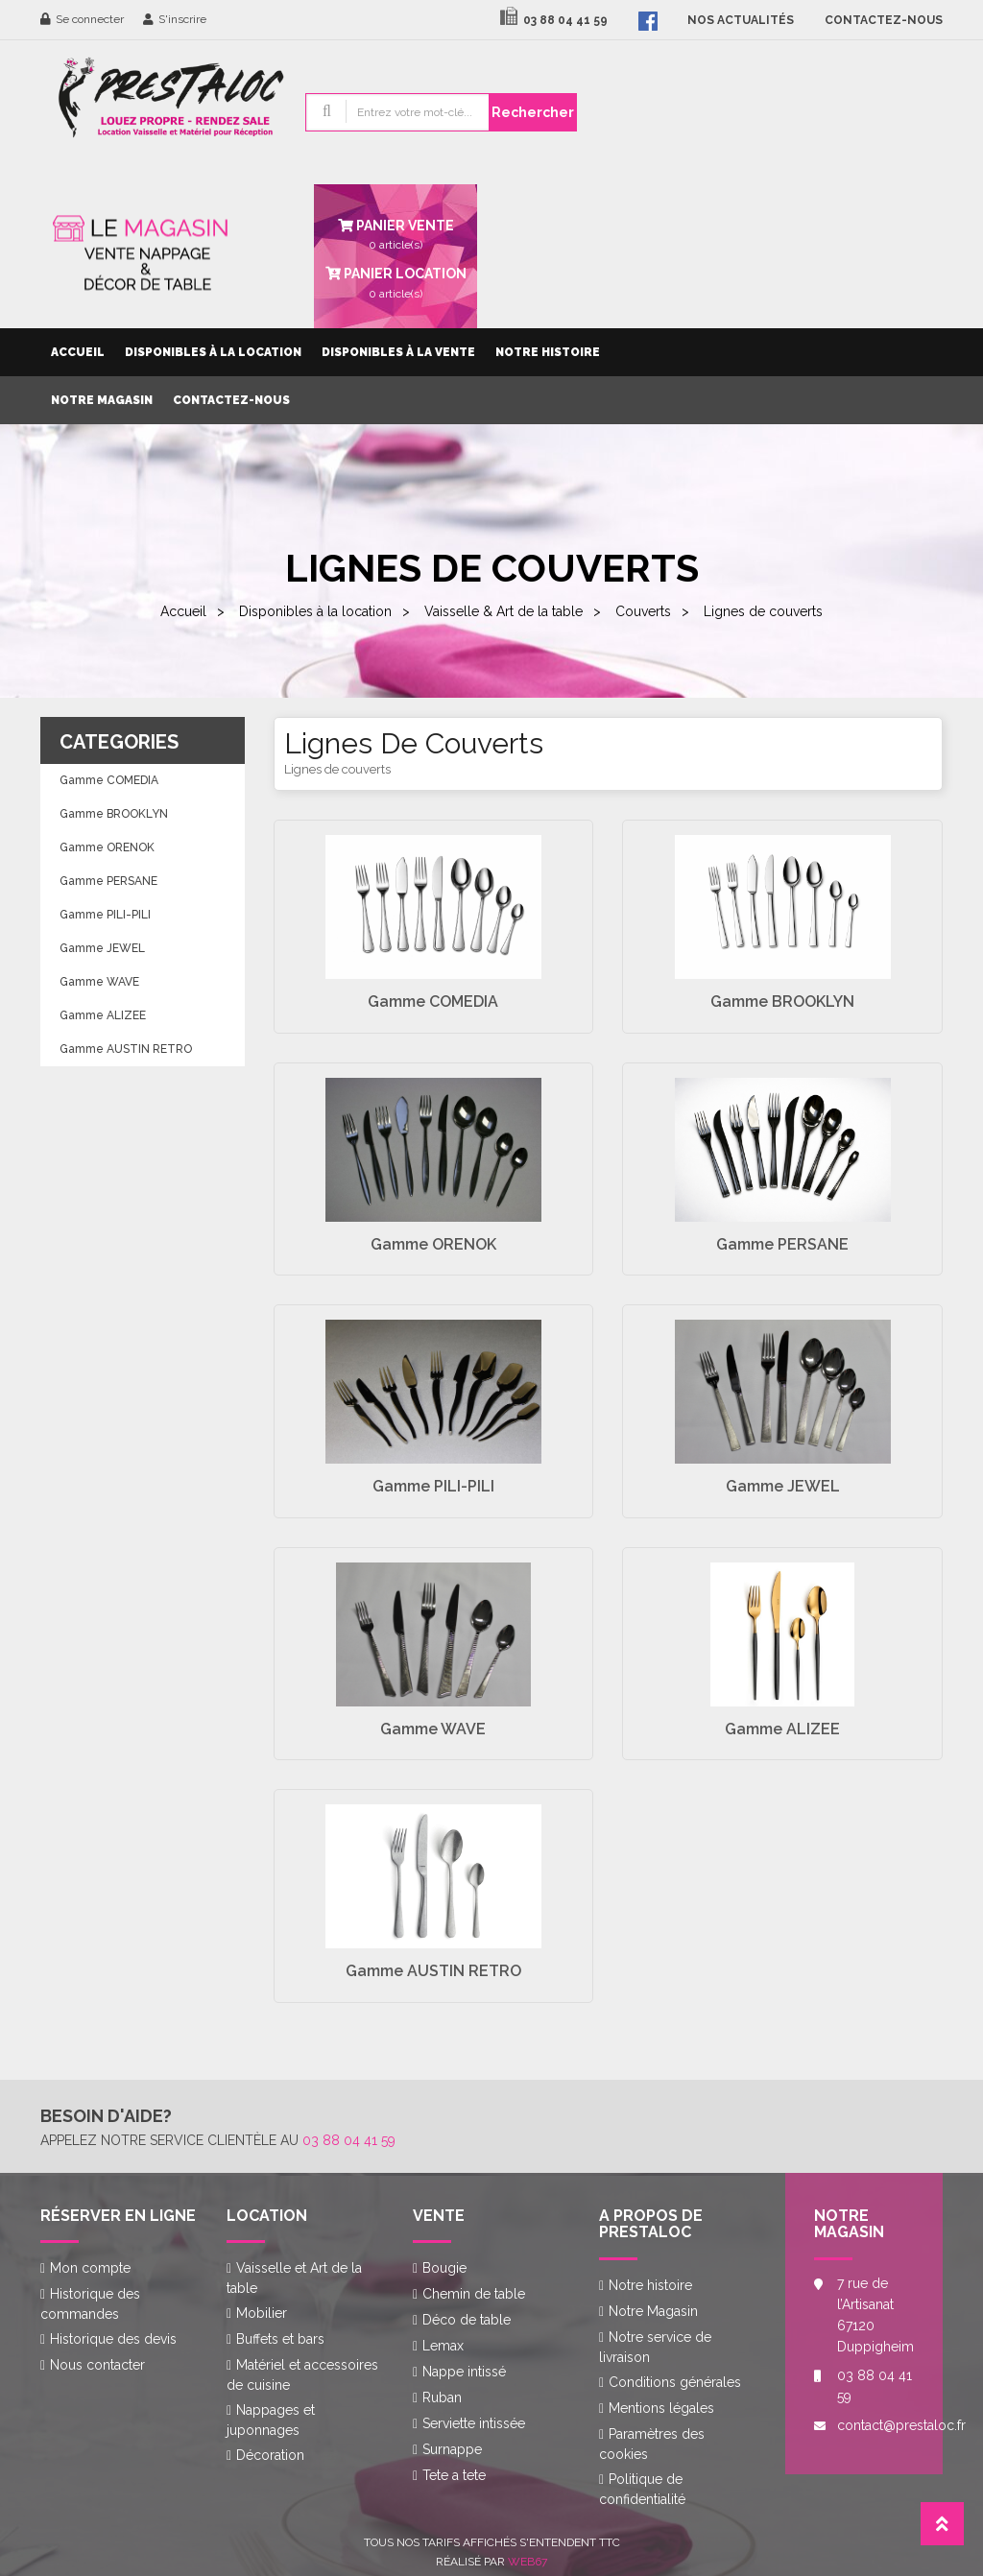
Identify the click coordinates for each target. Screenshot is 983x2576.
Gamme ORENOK (107, 847)
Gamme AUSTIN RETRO (126, 1049)
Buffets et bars (280, 2339)
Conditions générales (675, 2382)
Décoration (270, 2455)
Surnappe (452, 2449)
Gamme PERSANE (108, 881)
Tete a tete (454, 2475)
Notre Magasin (102, 400)
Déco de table (466, 2319)
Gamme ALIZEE (103, 1015)
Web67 (527, 2561)
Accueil (78, 352)
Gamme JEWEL (102, 948)
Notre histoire (547, 352)
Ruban (442, 2397)
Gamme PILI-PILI (105, 914)
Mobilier (261, 2313)
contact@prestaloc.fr (875, 2425)
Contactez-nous (231, 400)
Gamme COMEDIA (109, 780)
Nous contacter (97, 2365)
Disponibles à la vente (398, 352)
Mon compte (90, 2268)
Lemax (443, 2345)
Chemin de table (473, 2294)
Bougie (444, 2268)
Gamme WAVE (99, 982)
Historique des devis (113, 2339)
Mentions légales (661, 2408)
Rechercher (533, 112)
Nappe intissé (464, 2371)
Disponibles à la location (213, 352)
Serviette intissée (473, 2423)
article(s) (395, 281)
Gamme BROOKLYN (114, 814)
